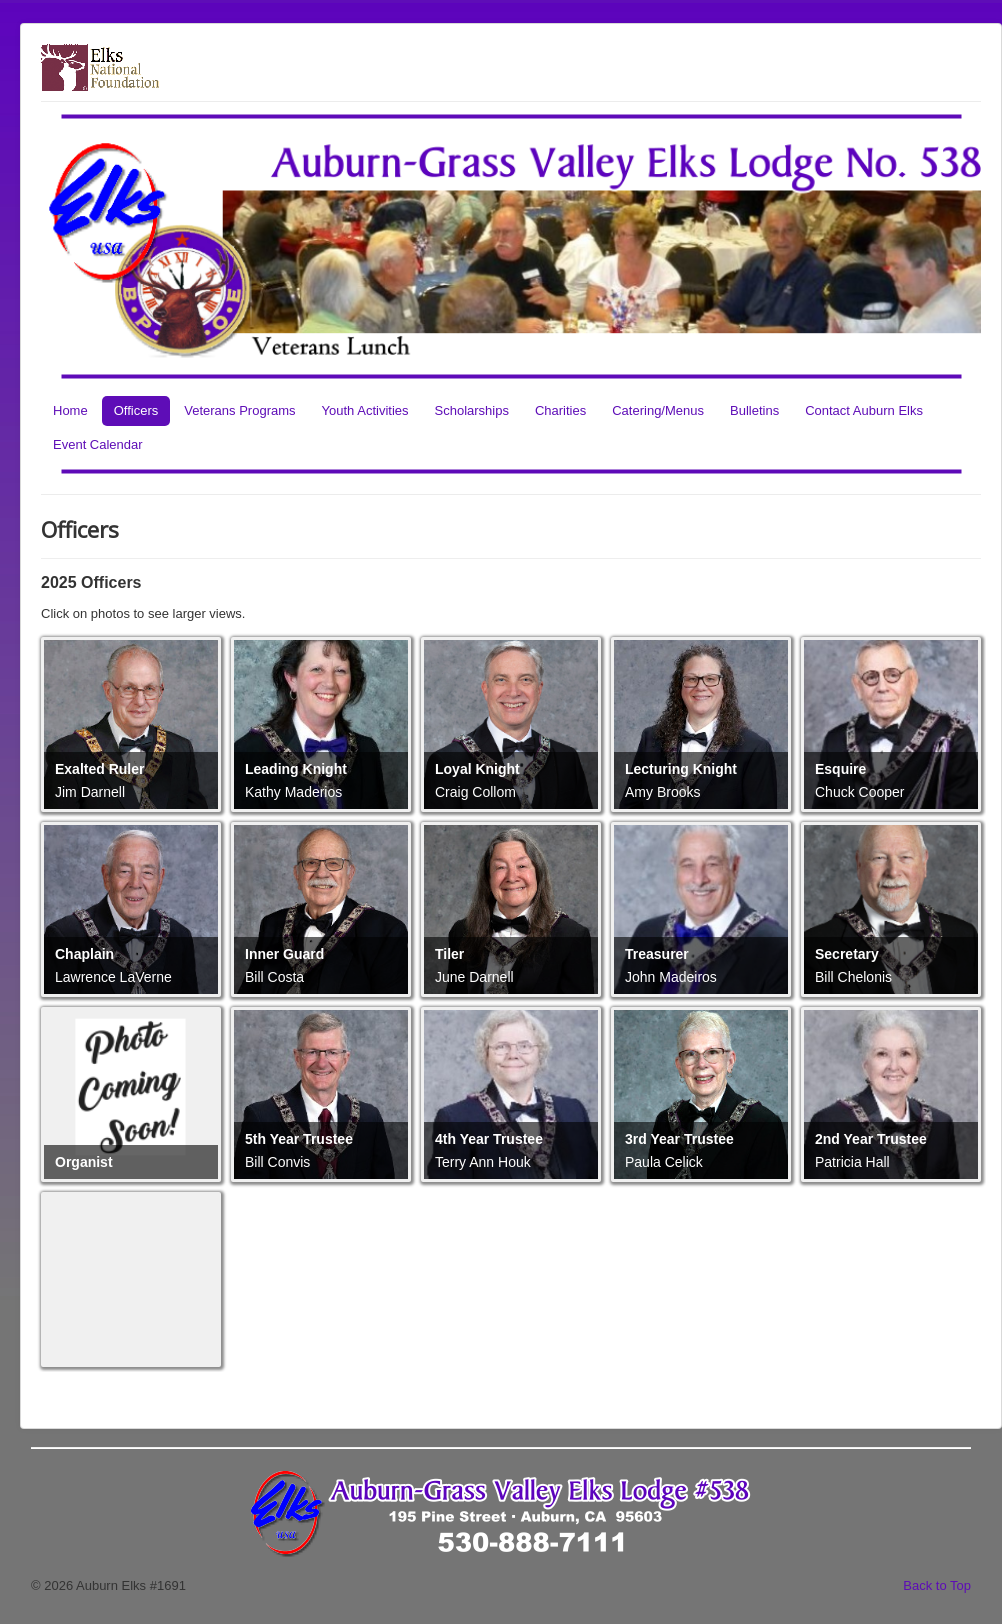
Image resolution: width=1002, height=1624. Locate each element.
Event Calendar (98, 444)
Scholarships (472, 410)
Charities (560, 410)
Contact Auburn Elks (864, 410)
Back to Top (937, 1585)
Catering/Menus (658, 410)
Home (70, 410)
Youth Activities (365, 410)
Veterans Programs (239, 410)
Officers (136, 410)
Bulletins (754, 410)
